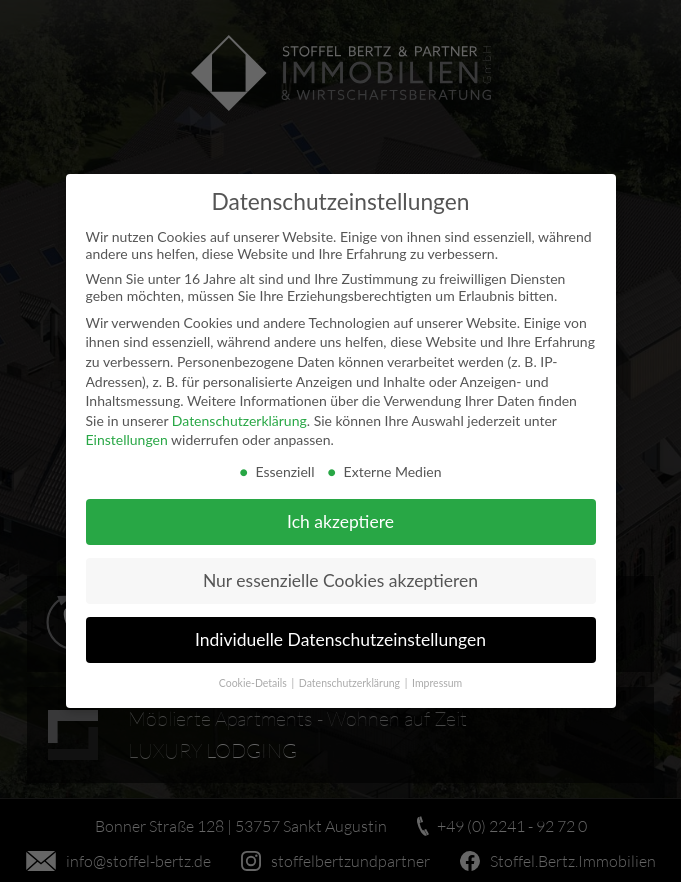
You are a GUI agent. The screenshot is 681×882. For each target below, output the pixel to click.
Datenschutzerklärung (239, 420)
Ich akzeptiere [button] (340, 521)
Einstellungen (127, 439)
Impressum (437, 683)
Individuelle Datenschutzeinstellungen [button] (340, 639)
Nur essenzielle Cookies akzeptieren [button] (340, 580)
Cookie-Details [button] (254, 683)
